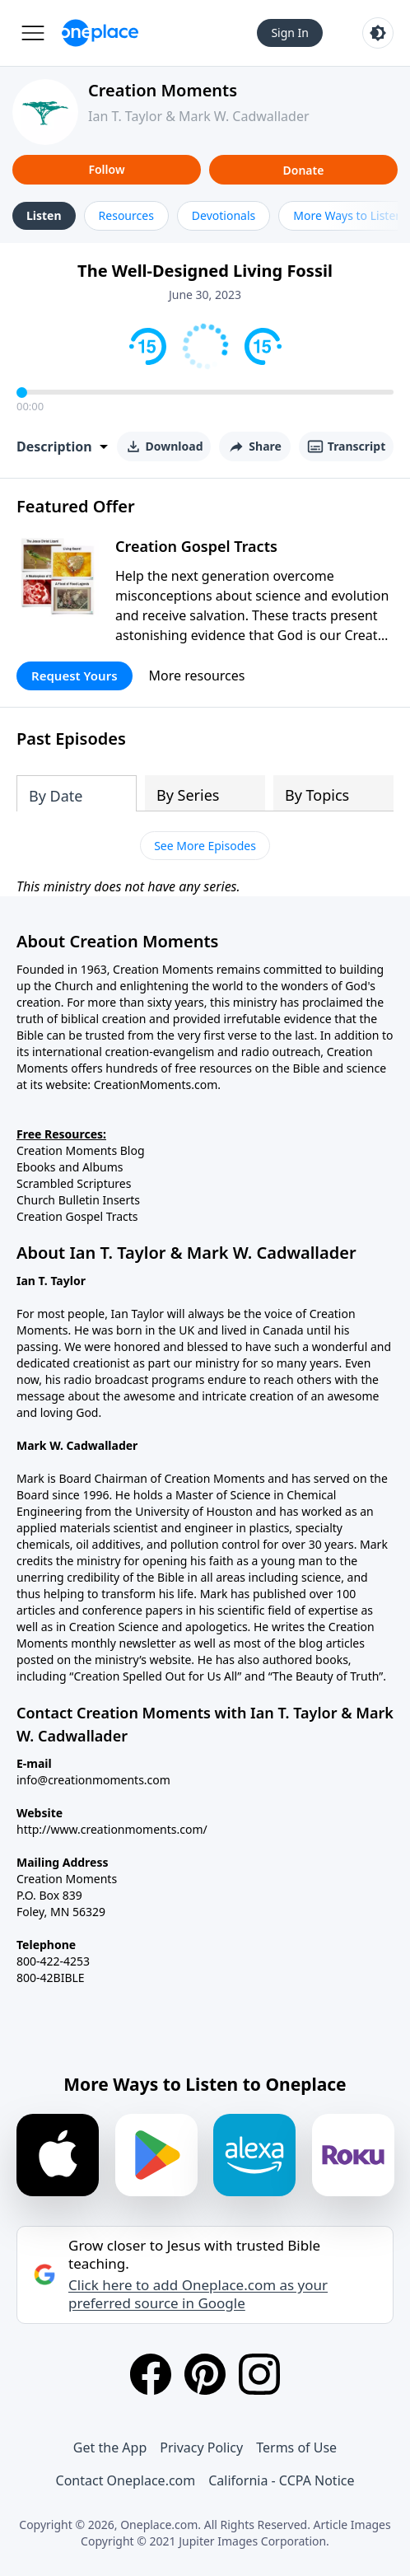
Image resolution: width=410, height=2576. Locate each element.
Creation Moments (162, 90)
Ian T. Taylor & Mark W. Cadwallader (199, 116)
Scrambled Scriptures (73, 1183)
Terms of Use (296, 2447)
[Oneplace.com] (100, 33)
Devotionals (223, 215)
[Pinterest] (205, 2374)
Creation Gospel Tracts (196, 546)
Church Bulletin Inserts (78, 1200)
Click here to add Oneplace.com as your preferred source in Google (198, 2294)
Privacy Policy (201, 2447)
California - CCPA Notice (281, 2480)
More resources (197, 675)
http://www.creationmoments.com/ (111, 1829)
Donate (303, 170)
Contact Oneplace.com (126, 2480)
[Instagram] (259, 2374)
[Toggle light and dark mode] (378, 33)
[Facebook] (150, 2374)
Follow (106, 169)
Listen (44, 215)
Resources (126, 215)
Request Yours (74, 675)
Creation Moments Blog (80, 1150)
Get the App (110, 2447)
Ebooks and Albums (69, 1167)
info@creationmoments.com (93, 1780)
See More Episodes (205, 845)
